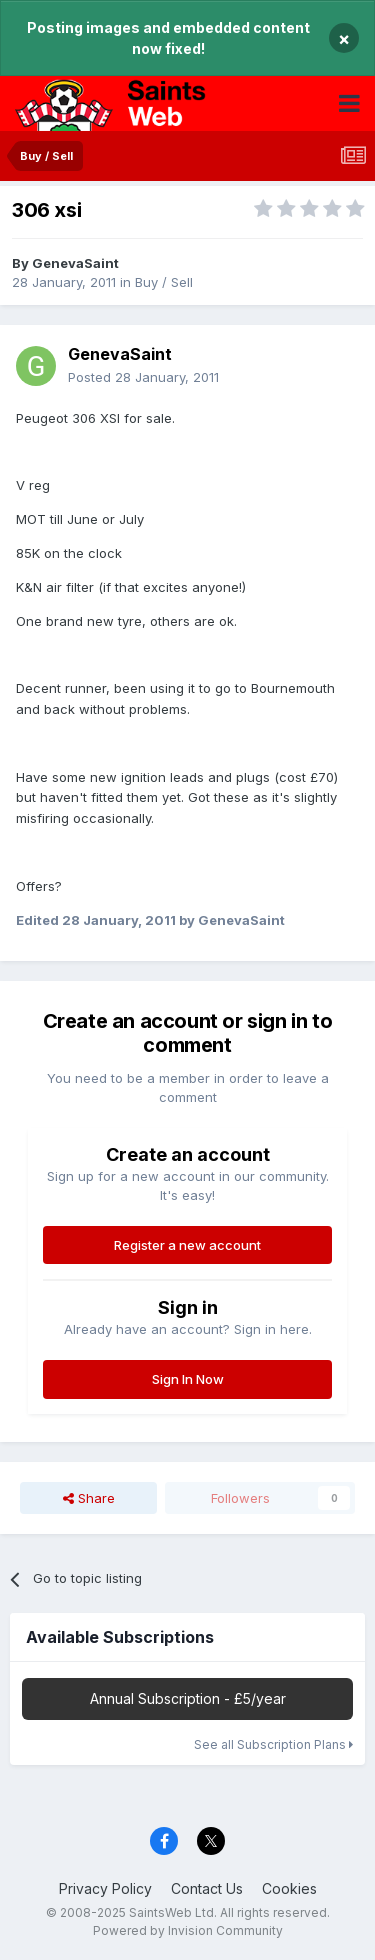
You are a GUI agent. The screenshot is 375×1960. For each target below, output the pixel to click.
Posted (143, 377)
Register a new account (187, 1245)
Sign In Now (188, 1379)
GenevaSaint (75, 263)
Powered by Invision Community (188, 1930)
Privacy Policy (105, 1888)
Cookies (289, 1888)
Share (89, 1498)
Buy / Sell (164, 282)
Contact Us (207, 1888)
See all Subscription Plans (273, 1744)
